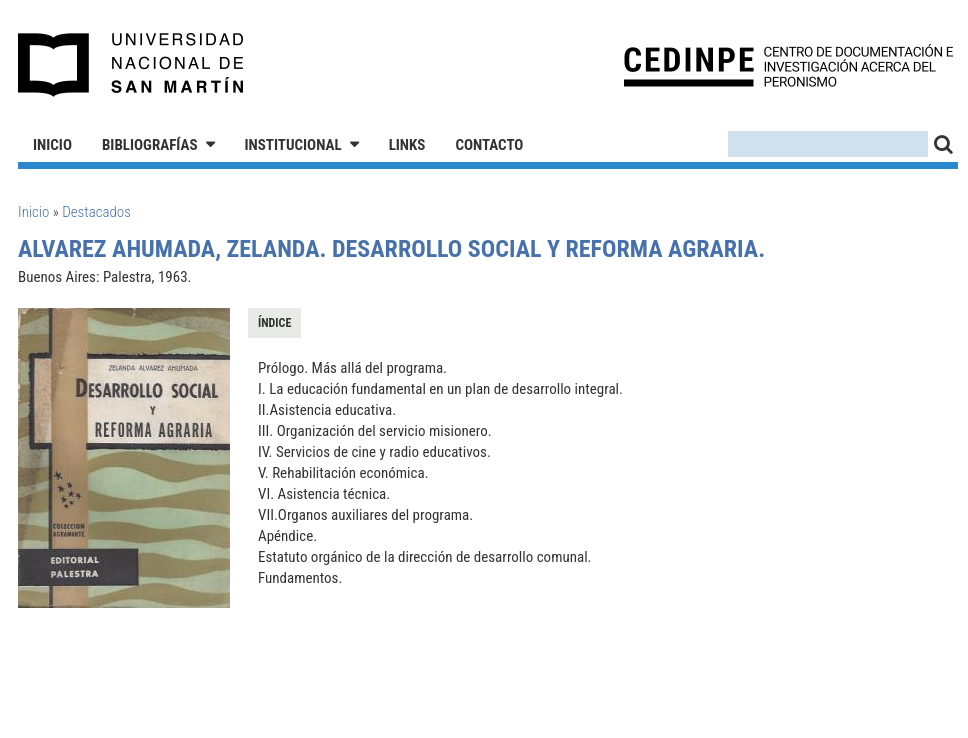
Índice (274, 323)
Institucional (293, 145)
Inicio (52, 145)
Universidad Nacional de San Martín (131, 65)
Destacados (96, 212)
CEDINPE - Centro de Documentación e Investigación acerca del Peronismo (788, 65)
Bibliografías (150, 145)
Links (407, 145)
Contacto (489, 145)
